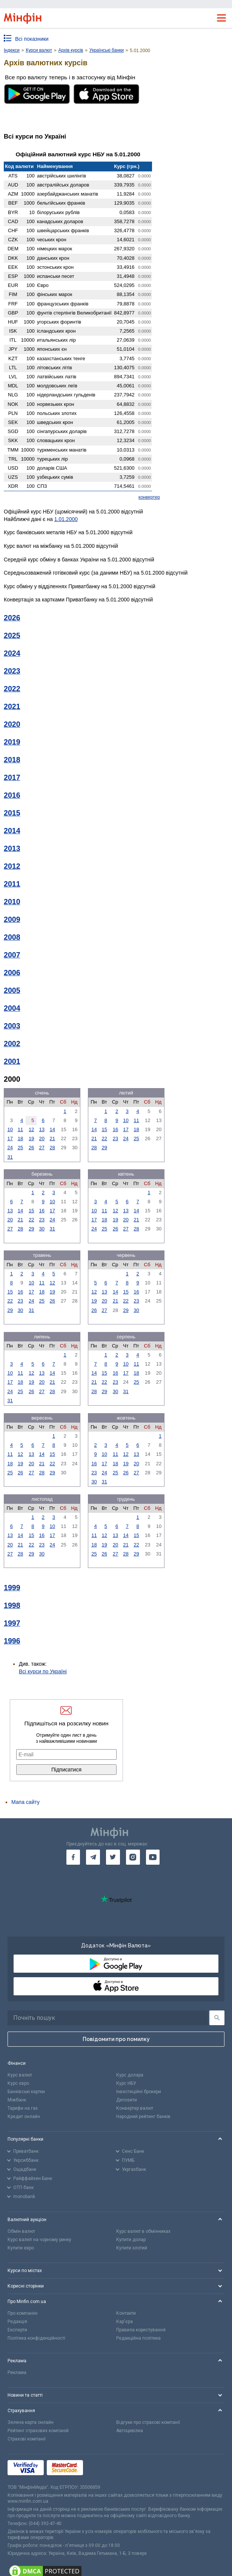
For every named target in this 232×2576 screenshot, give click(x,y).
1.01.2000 (66, 519)
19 (31, 1138)
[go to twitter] (113, 1857)
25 (20, 1147)
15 (104, 1129)
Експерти (17, 2329)
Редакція (17, 2321)
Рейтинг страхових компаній (38, 2430)
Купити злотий (131, 2248)
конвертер (149, 497)
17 (9, 1138)
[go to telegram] (93, 1857)
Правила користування (141, 2329)
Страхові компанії (27, 2439)
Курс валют (20, 2075)
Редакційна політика (138, 2338)
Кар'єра (124, 2321)
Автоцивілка (129, 2430)
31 (9, 1157)
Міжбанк (17, 2100)
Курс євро (18, 2083)
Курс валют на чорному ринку (39, 2239)
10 (9, 1129)
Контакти (126, 2313)
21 (52, 1138)
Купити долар (131, 2239)
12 (31, 1129)
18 (20, 1138)
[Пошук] (216, 2017)
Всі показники (32, 39)
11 (20, 1129)
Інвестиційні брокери (138, 2091)
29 (104, 1147)
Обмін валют (21, 2231)
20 (42, 1138)
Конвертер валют (134, 2108)
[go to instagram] (133, 1857)
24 (9, 1147)
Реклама (17, 2372)
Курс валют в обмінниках (143, 2231)
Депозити (126, 2100)
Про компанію (22, 2313)
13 (42, 1129)
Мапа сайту (25, 1802)
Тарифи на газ (23, 2108)
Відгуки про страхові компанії (148, 2422)
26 (31, 1147)
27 (42, 1147)
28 (52, 1147)
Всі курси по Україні (43, 1671)
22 (104, 1138)
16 (115, 1129)
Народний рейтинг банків (143, 2116)
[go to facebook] (73, 1857)
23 (115, 1138)
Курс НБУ (126, 2083)
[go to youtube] (153, 1857)
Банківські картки (26, 2091)
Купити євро (21, 2248)
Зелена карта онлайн (31, 2422)
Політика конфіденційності (36, 2338)
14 (52, 1129)
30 (42, 1229)
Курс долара (129, 2075)
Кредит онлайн (24, 2116)
